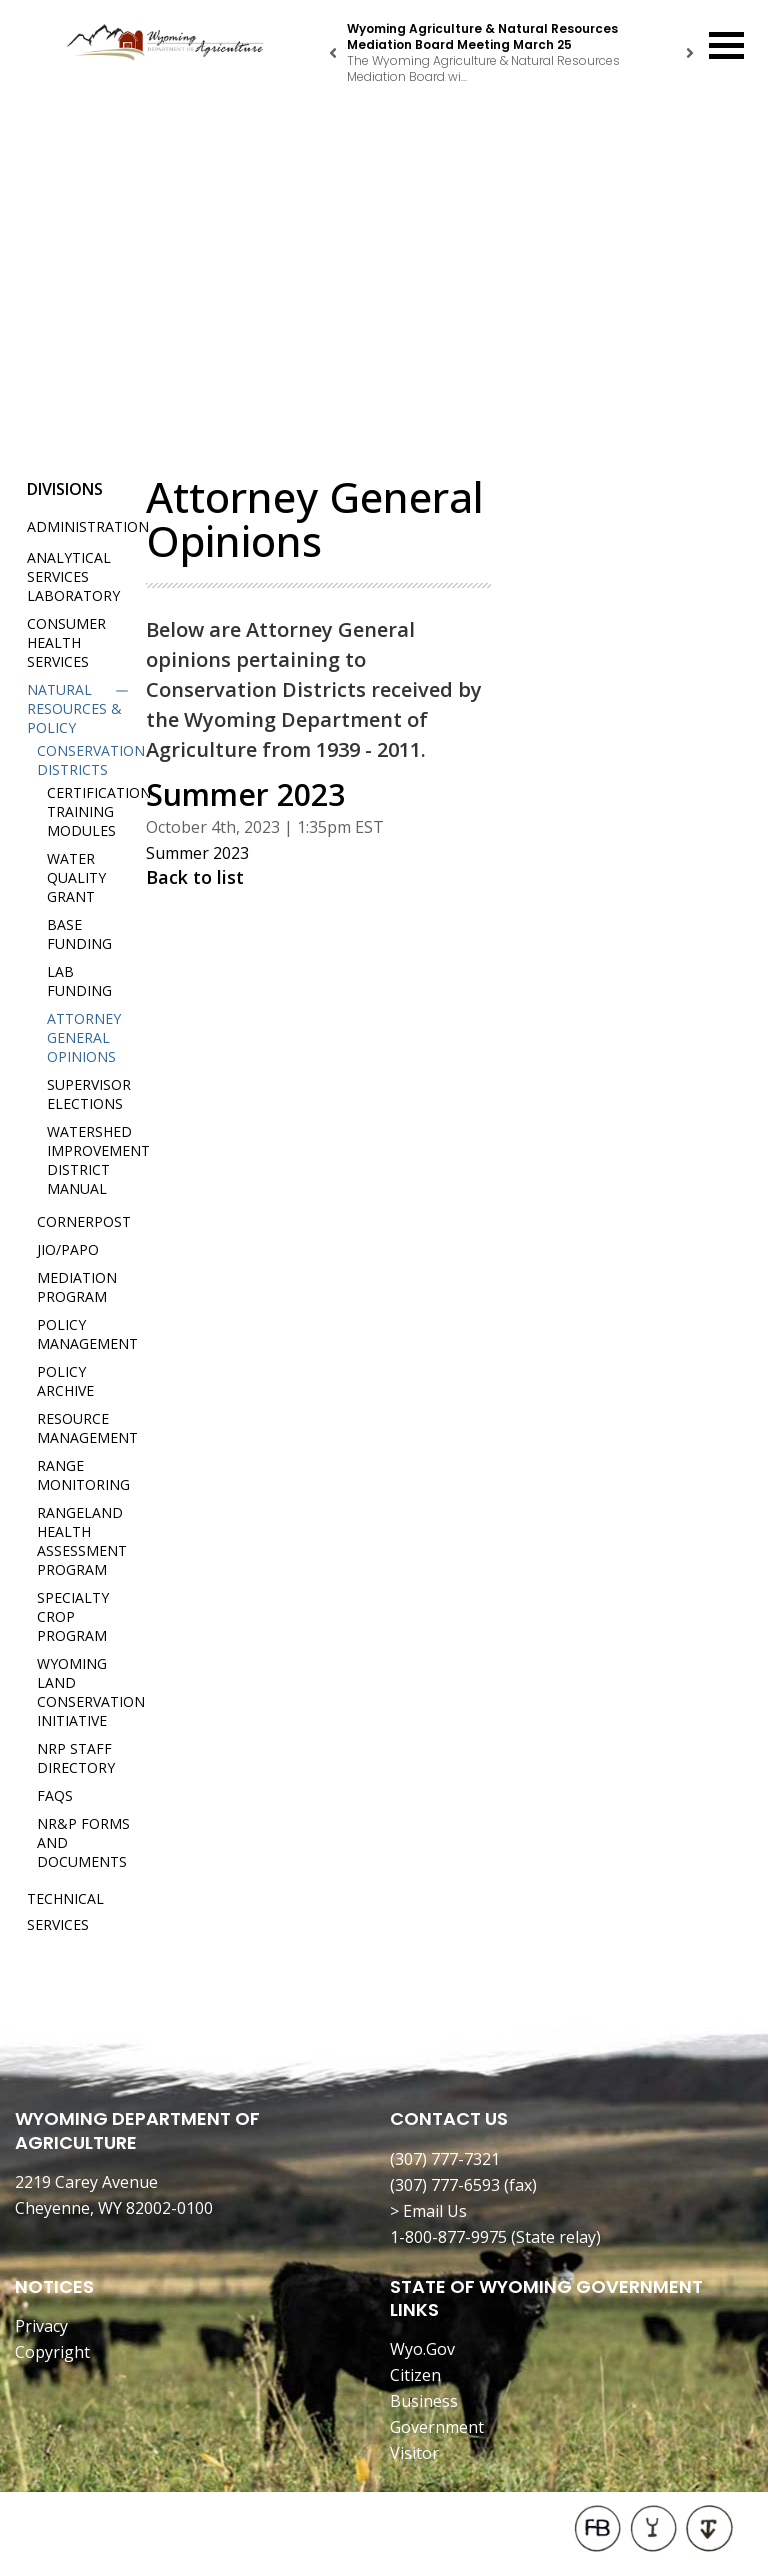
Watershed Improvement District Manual (98, 1160)
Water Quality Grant (76, 877)
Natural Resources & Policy (74, 708)
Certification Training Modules (99, 811)
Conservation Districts (91, 760)
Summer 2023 (197, 853)
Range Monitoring (83, 1475)
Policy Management (87, 1334)
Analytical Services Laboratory (73, 576)
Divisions (65, 489)
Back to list (195, 877)
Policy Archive (65, 1381)
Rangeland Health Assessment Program (82, 1541)
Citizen (415, 2375)
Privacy (41, 2326)
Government (437, 2427)
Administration (88, 526)
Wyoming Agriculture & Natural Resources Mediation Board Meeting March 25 (482, 36)
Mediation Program (77, 1287)
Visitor (414, 2453)
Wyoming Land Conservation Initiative (91, 1692)
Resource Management (87, 1428)
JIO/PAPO (68, 1249)
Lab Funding (79, 981)
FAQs (55, 1795)
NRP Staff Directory (76, 1758)
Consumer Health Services (66, 642)
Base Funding (79, 934)
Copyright (52, 2352)
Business (424, 2401)
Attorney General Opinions (84, 1037)
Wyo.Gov (422, 2349)
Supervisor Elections (89, 1094)
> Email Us (428, 2211)
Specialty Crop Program (73, 1616)
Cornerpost (84, 1221)
